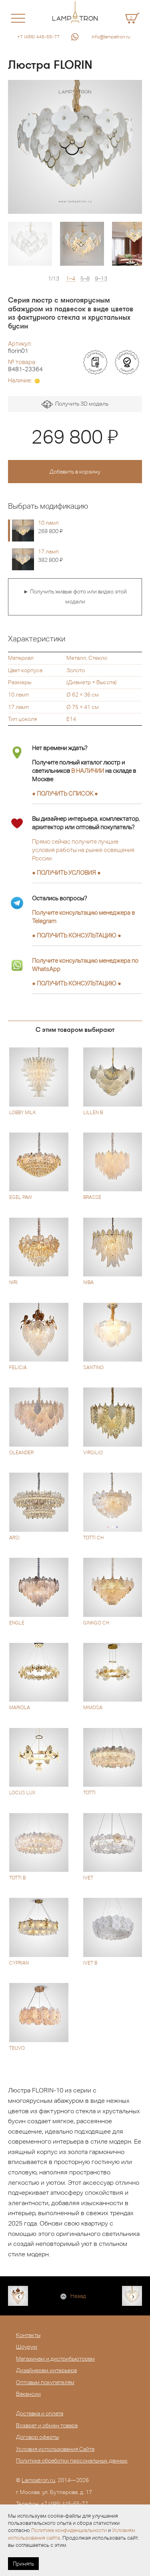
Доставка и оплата (39, 2413)
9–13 (101, 279)
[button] (23, 147)
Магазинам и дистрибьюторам (55, 2358)
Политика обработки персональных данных (72, 2460)
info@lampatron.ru (111, 37)
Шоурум (26, 2346)
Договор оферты (37, 2437)
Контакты (28, 2335)
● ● (76, 935)
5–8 (85, 279)
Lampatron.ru (38, 2480)
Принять (23, 2563)
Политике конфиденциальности (69, 2530)
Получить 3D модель (75, 404)
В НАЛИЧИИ (87, 770)
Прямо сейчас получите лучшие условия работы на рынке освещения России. (83, 850)
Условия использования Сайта (55, 2449)
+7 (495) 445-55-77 (38, 37)
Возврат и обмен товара (47, 2425)
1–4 (70, 279)
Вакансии (28, 2394)
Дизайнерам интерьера (46, 2370)
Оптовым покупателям (45, 2382)
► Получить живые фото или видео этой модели (75, 596)
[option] (75, 147)
